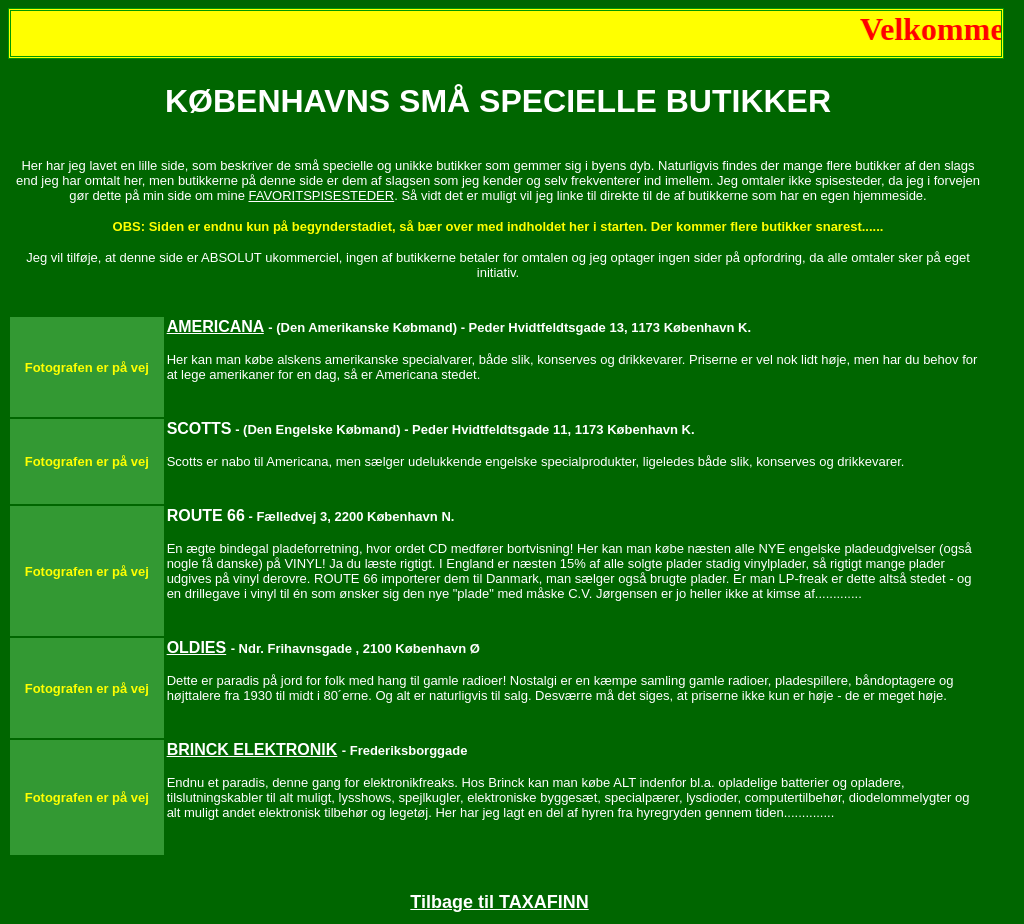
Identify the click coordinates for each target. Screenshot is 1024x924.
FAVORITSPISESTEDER (321, 195)
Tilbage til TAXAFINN (499, 902)
